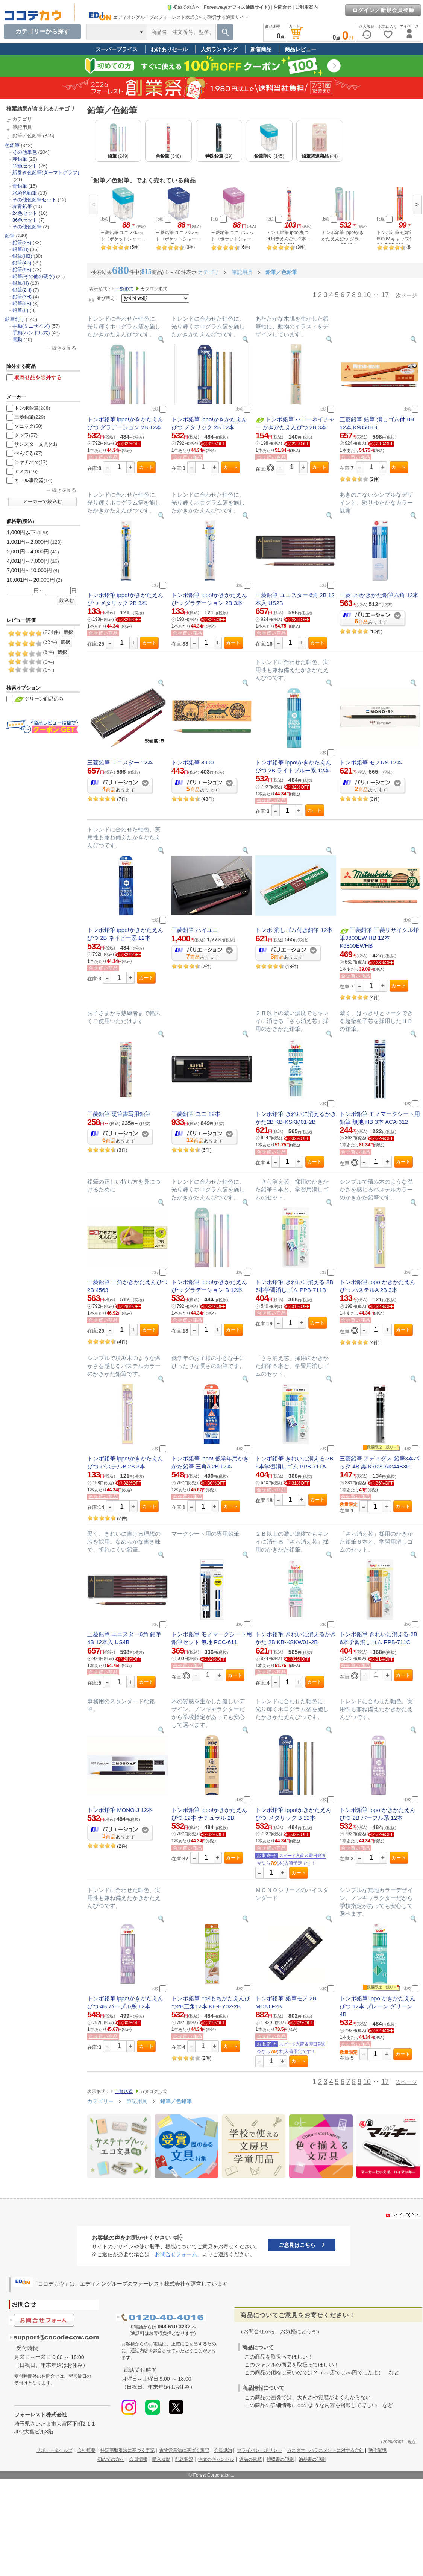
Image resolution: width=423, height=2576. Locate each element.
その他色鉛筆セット (34, 199)
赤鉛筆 (19, 159)
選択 (68, 632)
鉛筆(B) (20, 249)
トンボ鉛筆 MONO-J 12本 (120, 1810)
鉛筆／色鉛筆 (27, 135)
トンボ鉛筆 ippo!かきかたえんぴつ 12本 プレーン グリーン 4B (377, 2006)
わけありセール (169, 49)
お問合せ (282, 7)
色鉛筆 (12, 145)
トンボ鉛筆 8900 (192, 762)
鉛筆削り (14, 319)
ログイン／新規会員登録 (383, 10)
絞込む (66, 600)
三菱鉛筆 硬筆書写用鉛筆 (119, 1114)
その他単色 (24, 152)
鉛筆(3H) (22, 296)
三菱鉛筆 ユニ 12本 (195, 1114)
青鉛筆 (19, 186)
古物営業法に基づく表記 (184, 2450)
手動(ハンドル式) (31, 333)
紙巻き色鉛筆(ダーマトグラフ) (45, 172)
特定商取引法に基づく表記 (127, 2450)
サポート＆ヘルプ (54, 2450)
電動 (17, 339)
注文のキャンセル (216, 2459)
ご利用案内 (306, 7)
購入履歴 (161, 2459)
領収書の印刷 (280, 2459)
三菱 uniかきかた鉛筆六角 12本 (379, 595)
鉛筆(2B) (22, 242)
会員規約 (223, 2450)
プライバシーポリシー (259, 2450)
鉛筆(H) (20, 283)
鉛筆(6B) (22, 269)
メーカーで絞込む (42, 501)
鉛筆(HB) (22, 256)
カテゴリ (22, 119)
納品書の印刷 (312, 2459)
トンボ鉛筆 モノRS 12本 (371, 762)
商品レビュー (300, 49)
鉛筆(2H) (22, 290)
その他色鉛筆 (27, 226)
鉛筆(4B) (22, 263)
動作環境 (377, 2450)
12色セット (24, 166)
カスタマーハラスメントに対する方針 (325, 2450)
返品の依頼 (250, 2459)
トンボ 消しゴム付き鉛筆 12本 (293, 930)
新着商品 (260, 49)
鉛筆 (10, 236)
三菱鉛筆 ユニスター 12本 (120, 762)
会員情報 (138, 2459)
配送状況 (184, 2459)
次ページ (406, 295)
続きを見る (64, 348)
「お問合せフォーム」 (176, 2254)
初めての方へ (183, 7)
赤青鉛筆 (22, 206)
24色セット (24, 213)
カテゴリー (100, 2101)
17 (385, 295)
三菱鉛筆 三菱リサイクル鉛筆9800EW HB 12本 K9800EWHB (379, 938)
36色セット (24, 220)
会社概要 (86, 2450)
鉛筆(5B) (22, 303)
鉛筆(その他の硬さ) (33, 276)
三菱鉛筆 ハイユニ (194, 930)
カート (146, 467)
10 (367, 295)
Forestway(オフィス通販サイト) (237, 7)
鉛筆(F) (20, 310)
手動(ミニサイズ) (31, 326)
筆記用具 (22, 127)
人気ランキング (219, 49)
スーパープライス (117, 49)
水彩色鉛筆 (24, 193)
